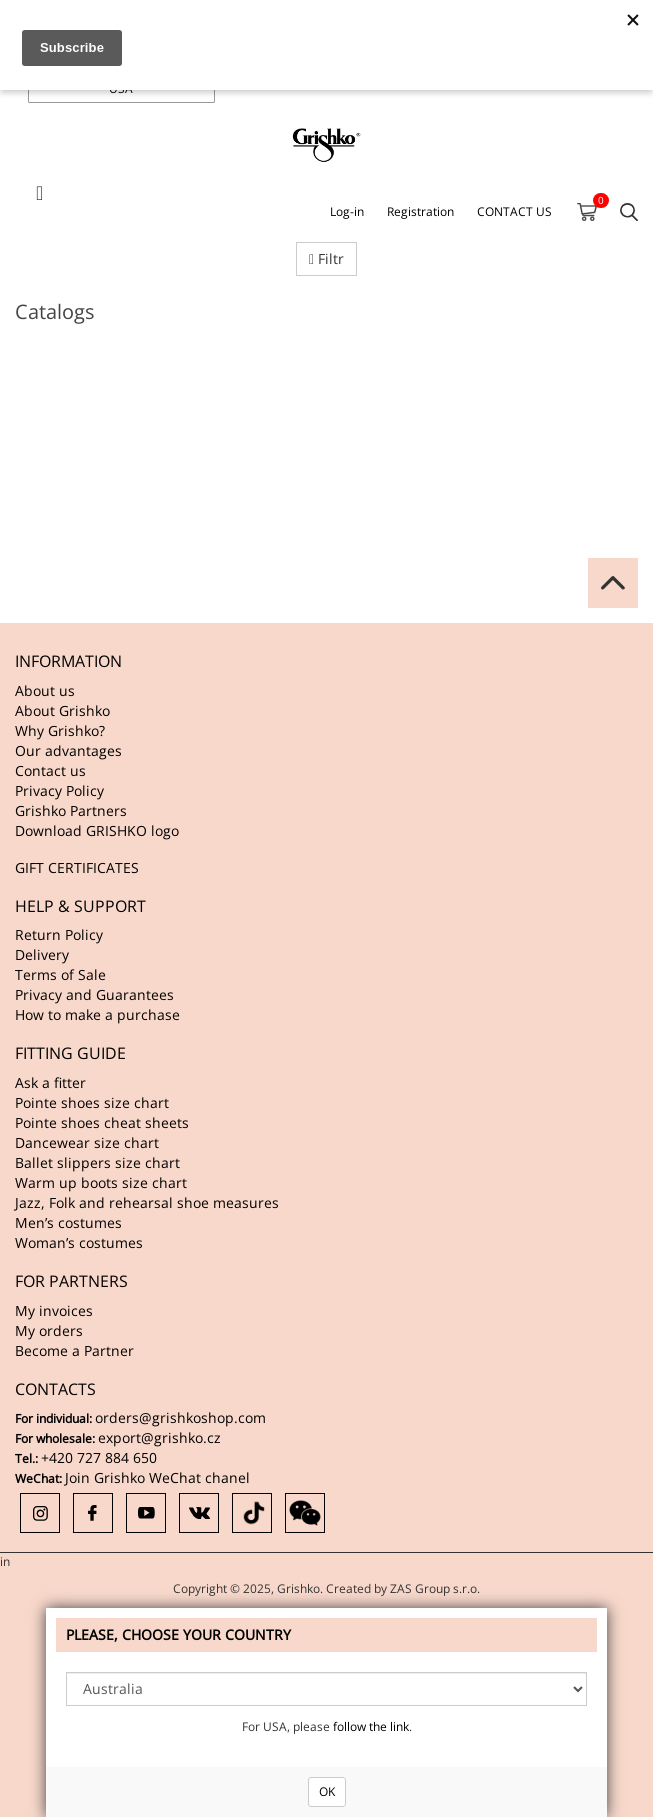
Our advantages (68, 750)
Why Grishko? (60, 730)
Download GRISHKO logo (97, 830)
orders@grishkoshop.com (180, 1417)
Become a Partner (74, 1350)
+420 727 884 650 (99, 1457)
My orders (49, 1330)
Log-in (347, 211)
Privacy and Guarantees (94, 994)
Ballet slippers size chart (97, 1162)
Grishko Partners (71, 810)
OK (327, 1791)
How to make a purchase (97, 1014)
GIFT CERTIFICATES (77, 867)
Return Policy (59, 934)
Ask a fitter (50, 1082)
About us (45, 690)
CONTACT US (514, 211)
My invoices (54, 1310)
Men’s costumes (68, 1222)
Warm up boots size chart (101, 1182)
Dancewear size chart (87, 1142)
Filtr (326, 258)
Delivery (42, 954)
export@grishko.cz (159, 1437)
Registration (420, 211)
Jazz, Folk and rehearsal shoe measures (147, 1202)
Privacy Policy (59, 790)
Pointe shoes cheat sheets (102, 1122)
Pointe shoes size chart (92, 1102)
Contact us (50, 770)
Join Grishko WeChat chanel (157, 1477)
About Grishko (62, 710)
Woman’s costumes (79, 1242)
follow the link (371, 1726)
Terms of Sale (60, 974)
